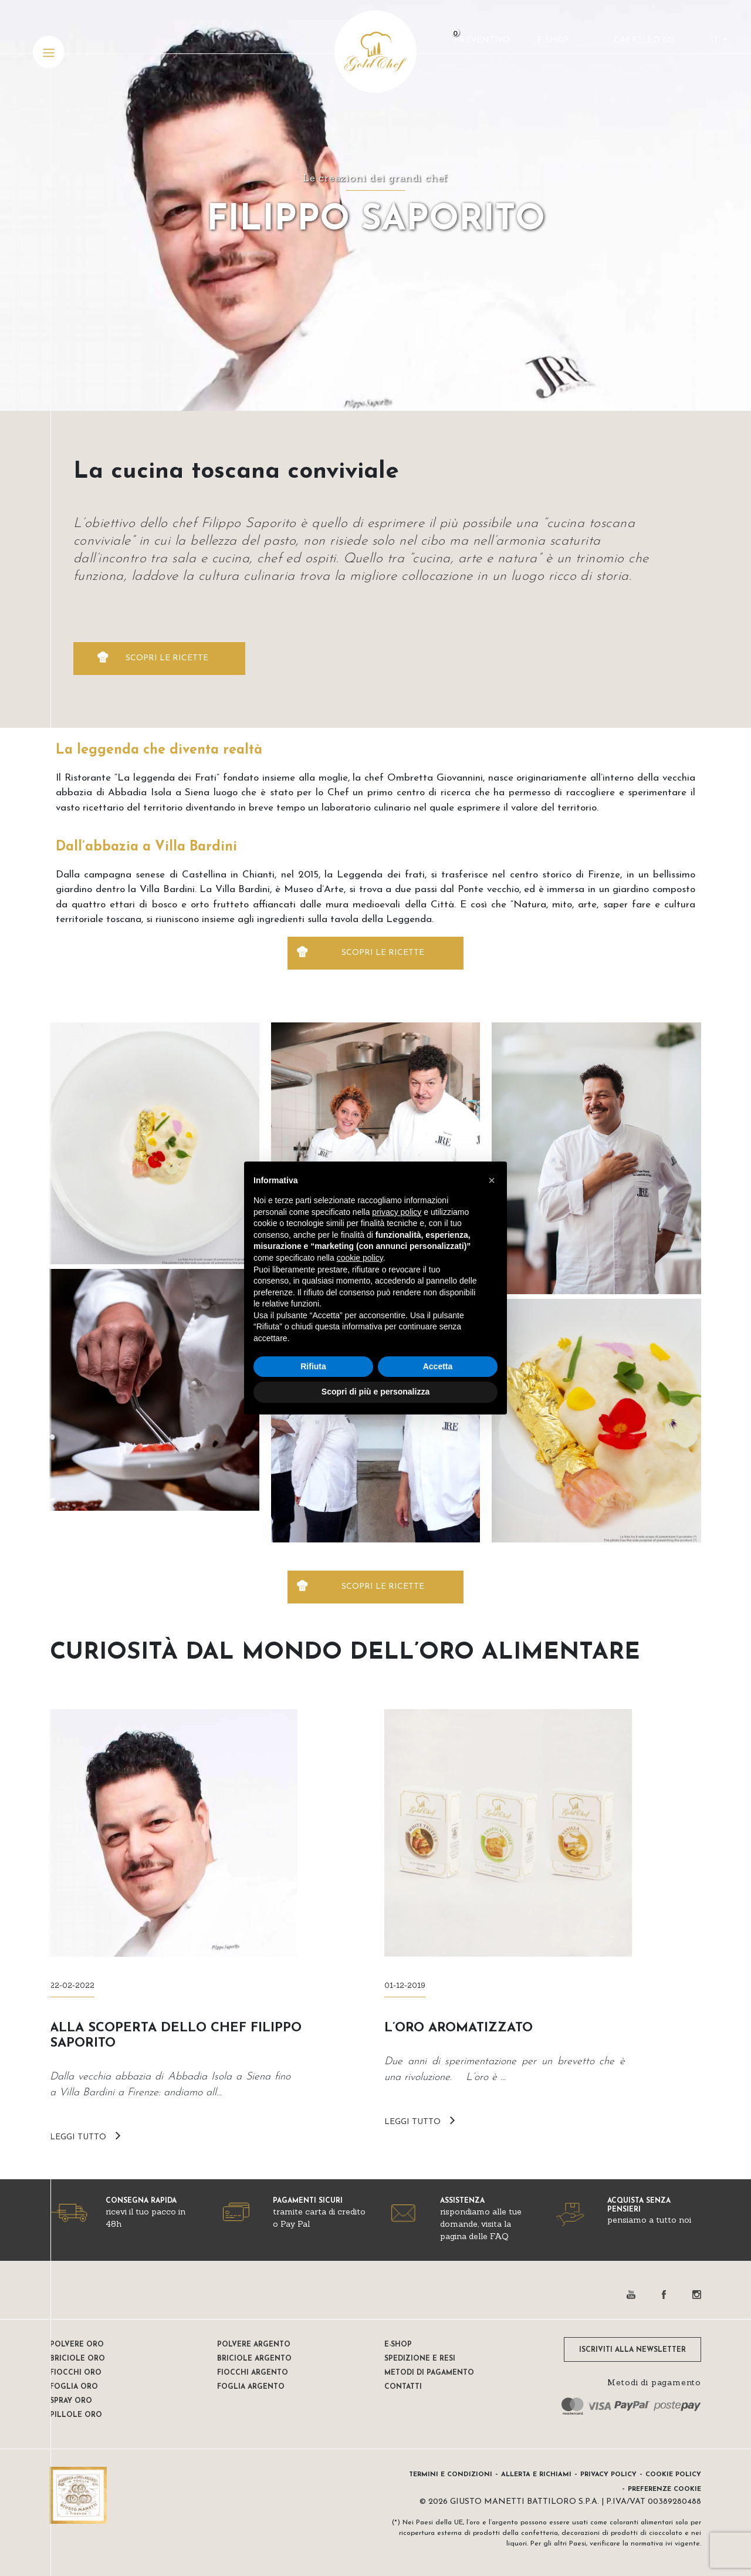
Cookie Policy (673, 2475)
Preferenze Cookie (664, 2489)
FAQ (499, 2236)
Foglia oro (74, 2387)
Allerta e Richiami (536, 2475)
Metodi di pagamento (429, 2372)
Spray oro (71, 2401)
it (713, 44)
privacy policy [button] (396, 1212)
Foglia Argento (251, 2387)
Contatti (403, 2387)
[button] (491, 1180)
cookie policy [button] (360, 1257)
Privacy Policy (608, 2475)
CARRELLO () (641, 44)
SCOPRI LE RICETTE (167, 658)
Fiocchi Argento (252, 2372)
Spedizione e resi (419, 2358)
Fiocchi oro (76, 2372)
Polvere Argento (253, 2344)
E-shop (398, 2344)
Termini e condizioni (450, 2475)
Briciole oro (77, 2358)
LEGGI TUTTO (78, 2137)
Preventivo (480, 44)
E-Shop (551, 44)
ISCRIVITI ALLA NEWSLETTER (632, 2350)
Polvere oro (77, 2344)
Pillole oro (76, 2415)
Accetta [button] (438, 1366)
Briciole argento (254, 2358)
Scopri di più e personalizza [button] (375, 1391)
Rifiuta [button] (313, 1366)
